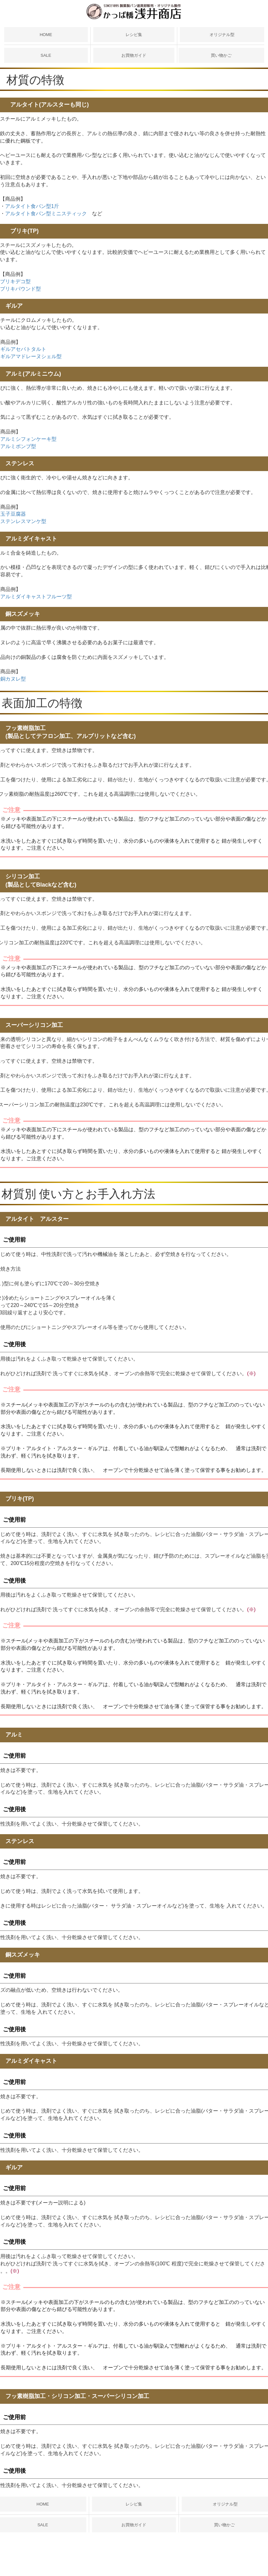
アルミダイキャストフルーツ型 (36, 596)
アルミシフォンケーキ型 (28, 439)
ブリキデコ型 (15, 281)
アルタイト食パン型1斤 (32, 206)
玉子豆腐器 (13, 514)
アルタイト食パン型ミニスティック (46, 213)
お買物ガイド (133, 55)
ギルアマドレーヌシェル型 (31, 356)
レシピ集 (134, 34)
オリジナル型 (222, 34)
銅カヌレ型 (13, 679)
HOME (46, 34)
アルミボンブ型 (18, 446)
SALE (46, 55)
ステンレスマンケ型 (23, 521)
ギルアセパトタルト (23, 349)
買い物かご (221, 55)
